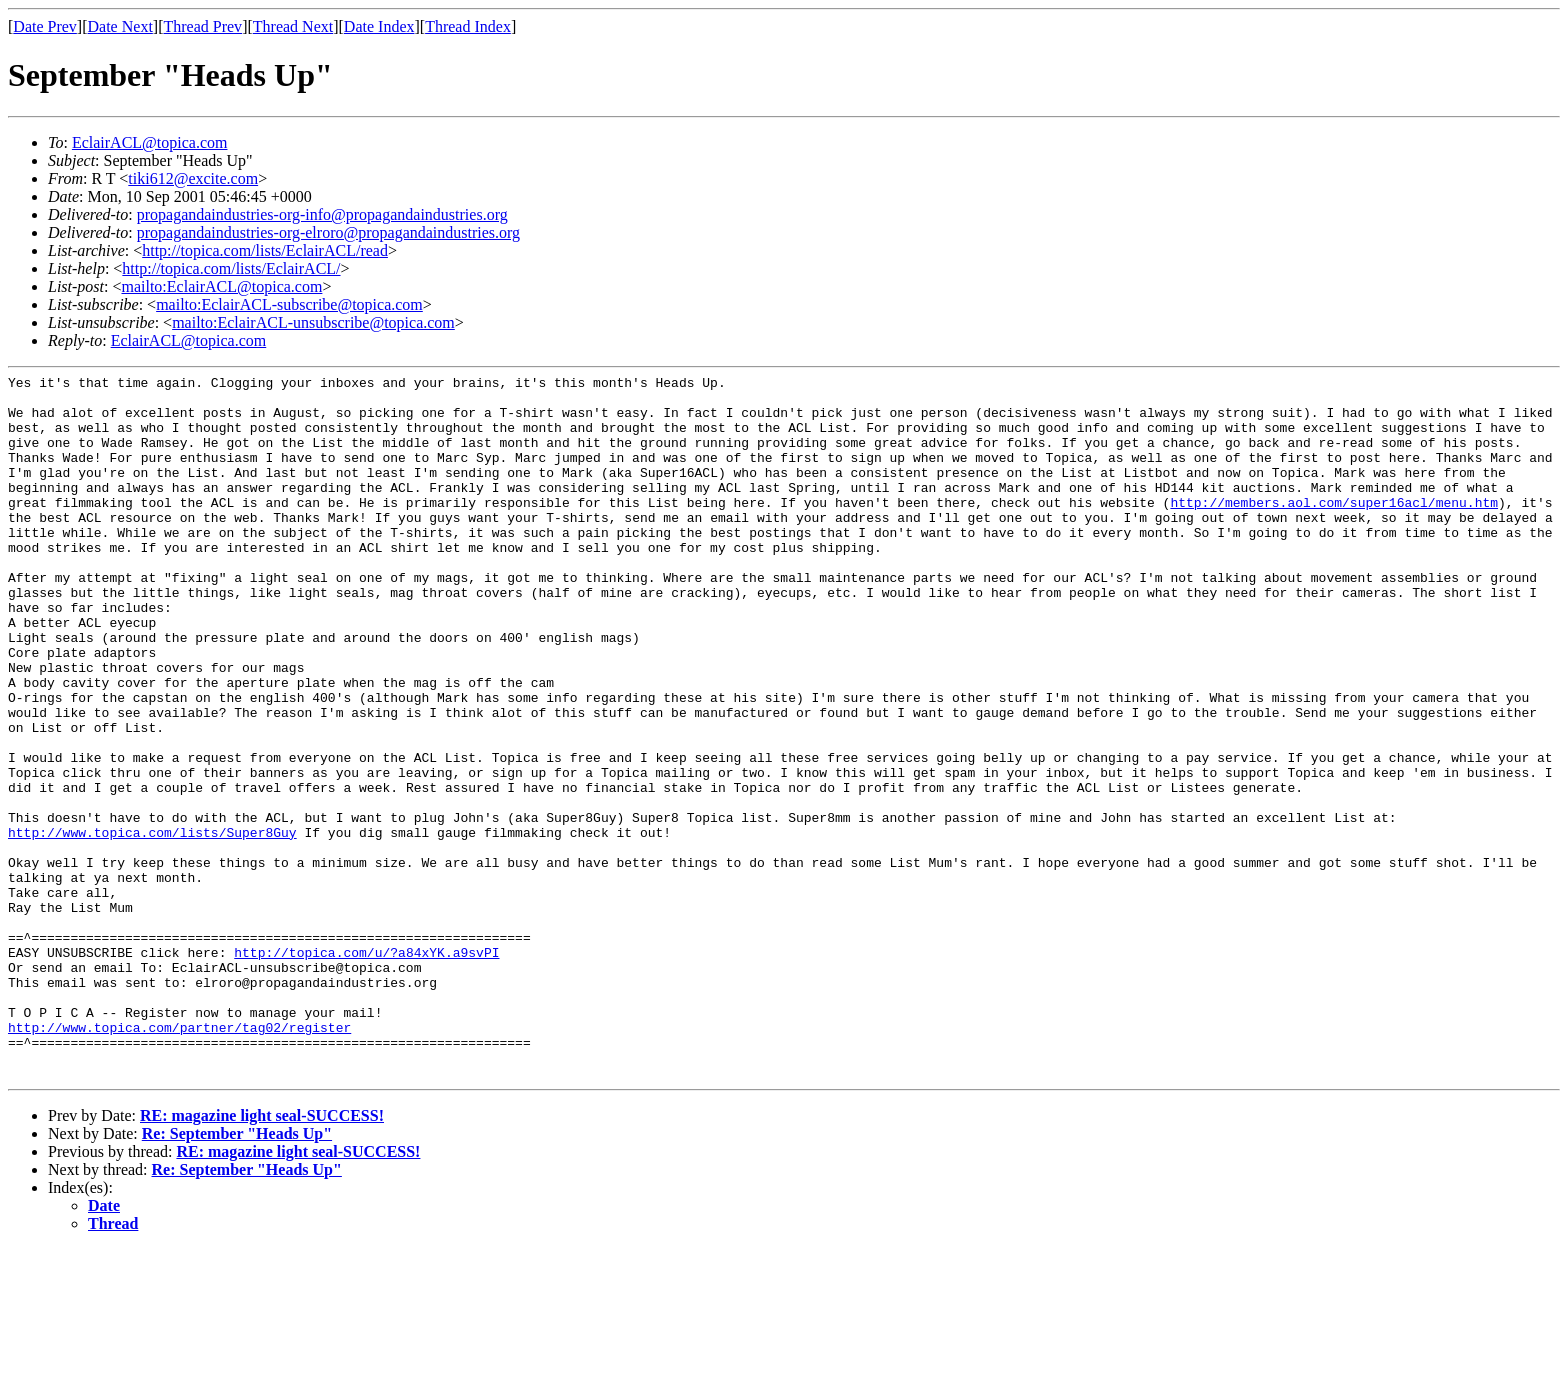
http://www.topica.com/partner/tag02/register (179, 1159)
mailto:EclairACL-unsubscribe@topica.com (313, 322)
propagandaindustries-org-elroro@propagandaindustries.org (328, 232)
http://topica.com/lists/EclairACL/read (265, 250)
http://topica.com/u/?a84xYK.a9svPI (366, 1069)
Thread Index (468, 26)
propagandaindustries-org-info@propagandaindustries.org (322, 214)
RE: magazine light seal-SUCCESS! (262, 1256)
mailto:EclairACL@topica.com (221, 286)
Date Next (120, 26)
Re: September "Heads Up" (237, 1274)
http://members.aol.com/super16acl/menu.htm (1334, 529)
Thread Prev (202, 26)
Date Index (379, 26)
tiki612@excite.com (193, 178)
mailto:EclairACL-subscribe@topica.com (289, 304)
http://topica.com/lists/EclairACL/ (231, 268)
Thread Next (293, 26)
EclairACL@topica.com (150, 142)
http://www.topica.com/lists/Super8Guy (152, 925)
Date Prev (45, 26)
